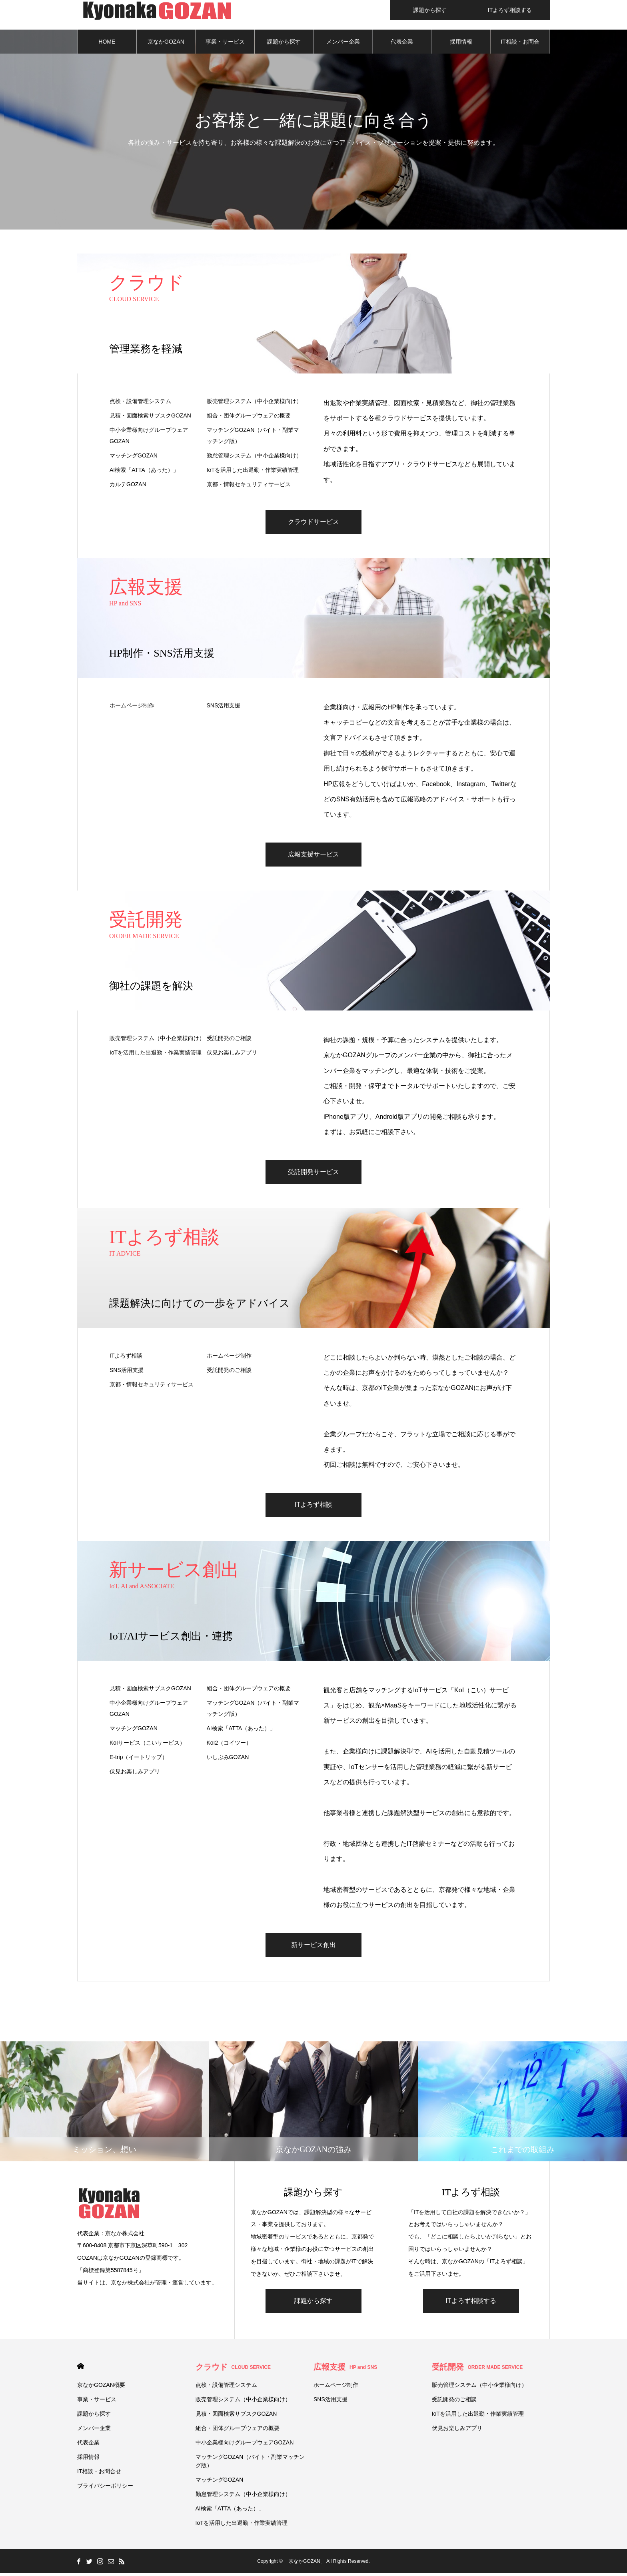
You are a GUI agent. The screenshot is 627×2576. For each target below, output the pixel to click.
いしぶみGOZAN (228, 1759)
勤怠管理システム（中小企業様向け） (254, 458)
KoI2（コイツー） (229, 1745)
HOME (106, 44)
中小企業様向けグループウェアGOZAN (149, 438)
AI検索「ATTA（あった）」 (144, 472)
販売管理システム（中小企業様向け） (254, 403)
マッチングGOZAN (134, 458)
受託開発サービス (313, 1174)
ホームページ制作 (132, 708)
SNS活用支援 (224, 708)
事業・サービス (225, 44)
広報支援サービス (313, 856)
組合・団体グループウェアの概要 (249, 418)
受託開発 (477, 2369)
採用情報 (461, 44)
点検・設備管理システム (140, 403)
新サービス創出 (313, 1947)
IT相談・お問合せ (520, 48)
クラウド (233, 2369)
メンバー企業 (343, 44)
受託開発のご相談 (229, 1040)
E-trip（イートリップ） (139, 1759)
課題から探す (284, 44)
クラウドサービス (313, 524)
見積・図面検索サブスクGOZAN (150, 418)
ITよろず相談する (470, 2303)
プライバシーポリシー (105, 2488)
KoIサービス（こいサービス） (147, 1745)
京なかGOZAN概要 (166, 48)
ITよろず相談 (126, 1358)
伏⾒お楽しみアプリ (232, 1055)
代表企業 (402, 44)
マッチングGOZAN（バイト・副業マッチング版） (253, 438)
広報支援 (345, 2369)
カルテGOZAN (128, 486)
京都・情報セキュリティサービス (249, 486)
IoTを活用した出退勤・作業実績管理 (253, 472)
